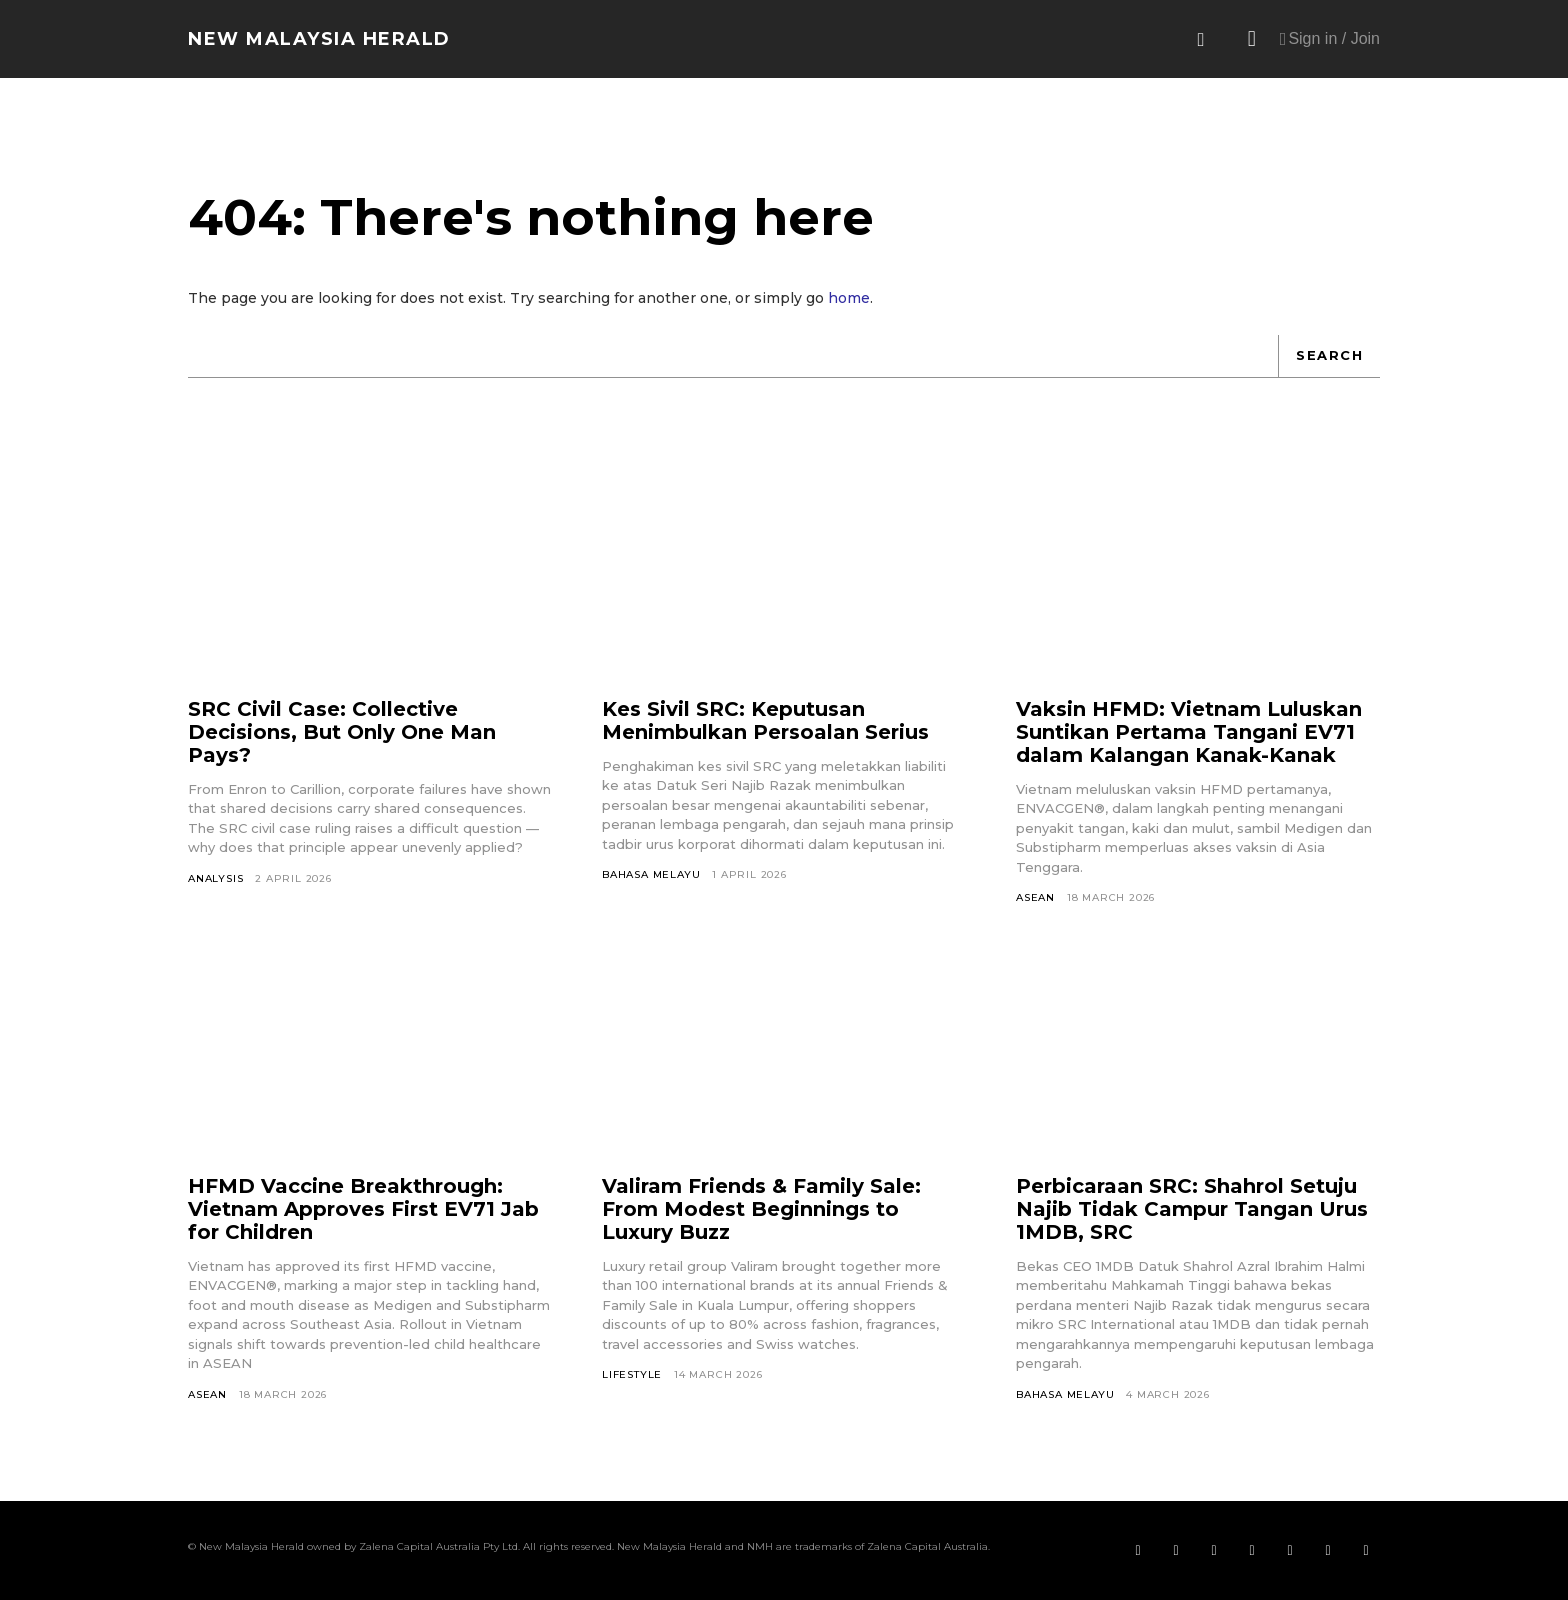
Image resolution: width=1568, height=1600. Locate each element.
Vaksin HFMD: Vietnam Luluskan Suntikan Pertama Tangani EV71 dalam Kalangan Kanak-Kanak (1189, 732)
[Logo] (319, 39)
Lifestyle (632, 1374)
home (849, 298)
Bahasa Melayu (651, 874)
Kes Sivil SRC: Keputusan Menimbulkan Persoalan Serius (765, 720)
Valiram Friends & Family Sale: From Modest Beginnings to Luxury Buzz (761, 1209)
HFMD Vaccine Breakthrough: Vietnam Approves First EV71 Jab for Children (363, 1209)
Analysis (215, 878)
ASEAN (1035, 897)
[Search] (1329, 356)
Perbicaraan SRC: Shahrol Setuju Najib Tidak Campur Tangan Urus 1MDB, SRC (1192, 1209)
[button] (1201, 40)
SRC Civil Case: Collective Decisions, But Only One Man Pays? (342, 732)
